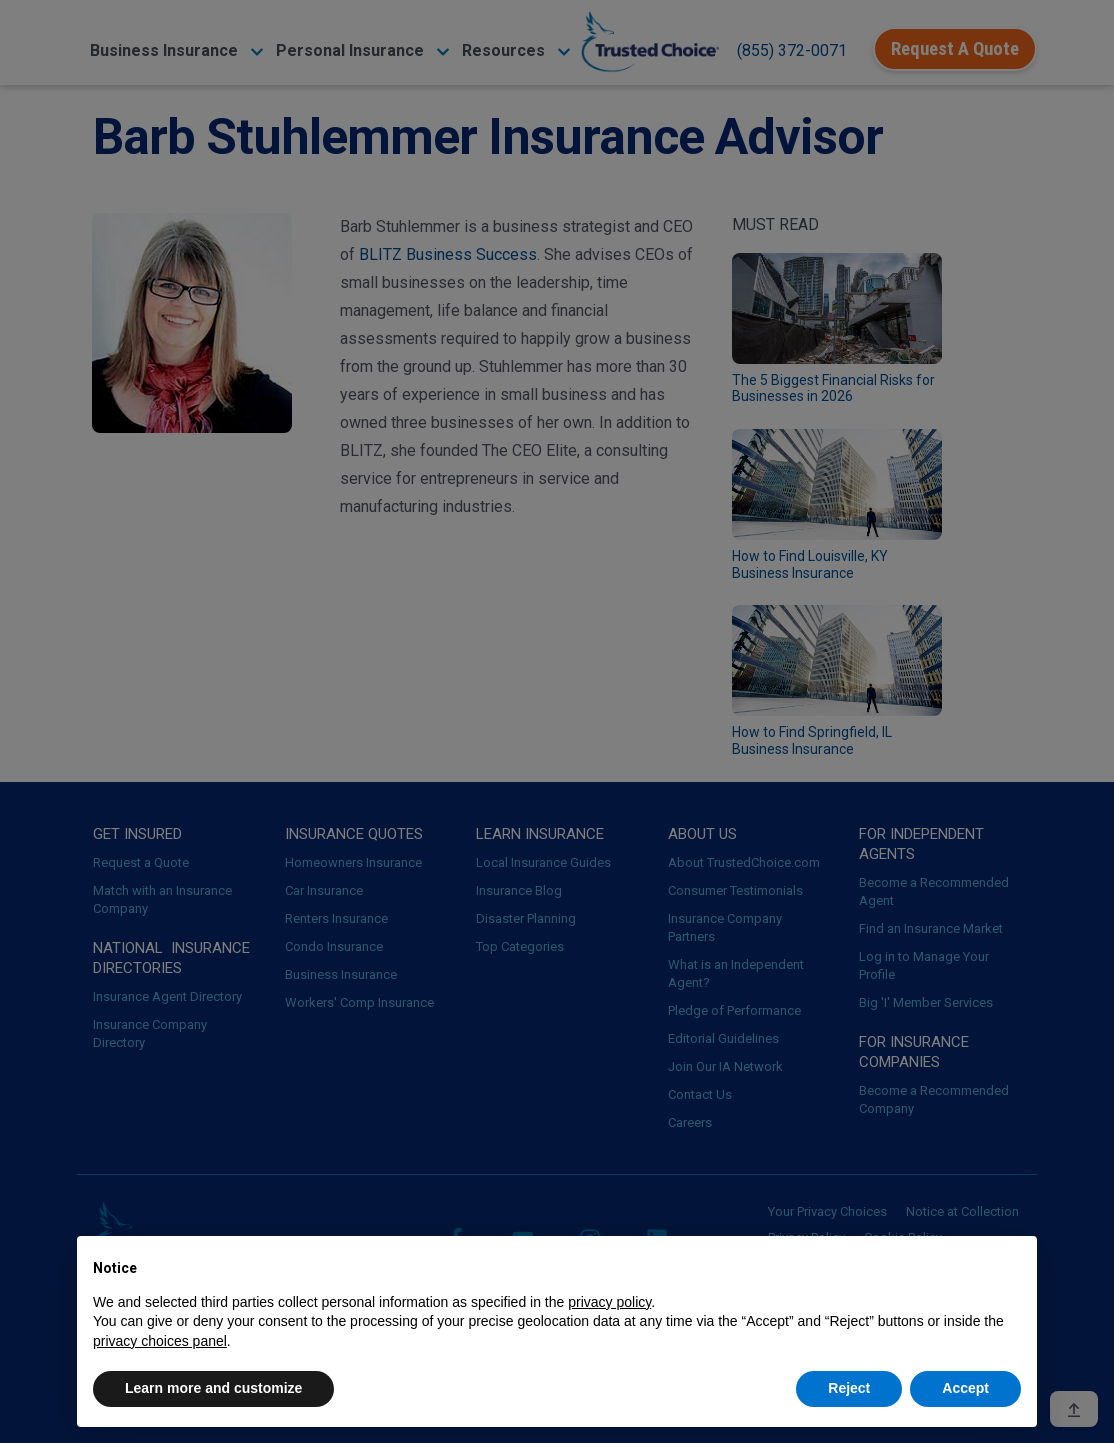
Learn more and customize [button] (213, 1388)
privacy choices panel (160, 1341)
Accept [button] (965, 1388)
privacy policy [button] (609, 1302)
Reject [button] (849, 1388)
